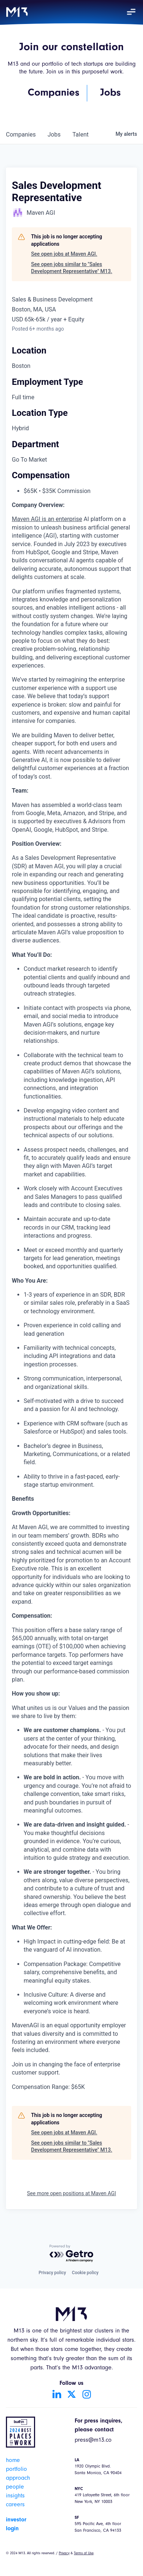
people (15, 2487)
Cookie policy (85, 2272)
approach (18, 2479)
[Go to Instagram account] (86, 2394)
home (13, 2461)
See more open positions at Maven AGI (71, 2193)
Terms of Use (83, 2553)
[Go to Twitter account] (71, 2394)
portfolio (16, 2470)
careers (15, 2505)
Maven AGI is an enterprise (47, 519)
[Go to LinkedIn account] (56, 2394)
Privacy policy (52, 2272)
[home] (17, 12)
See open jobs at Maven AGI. (64, 254)
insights (15, 2496)
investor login (16, 2524)
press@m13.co (93, 2441)
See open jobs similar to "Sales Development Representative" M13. (71, 268)
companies (21, 134)
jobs (54, 134)
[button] (131, 12)
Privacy (64, 2553)
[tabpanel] (71, 1296)
